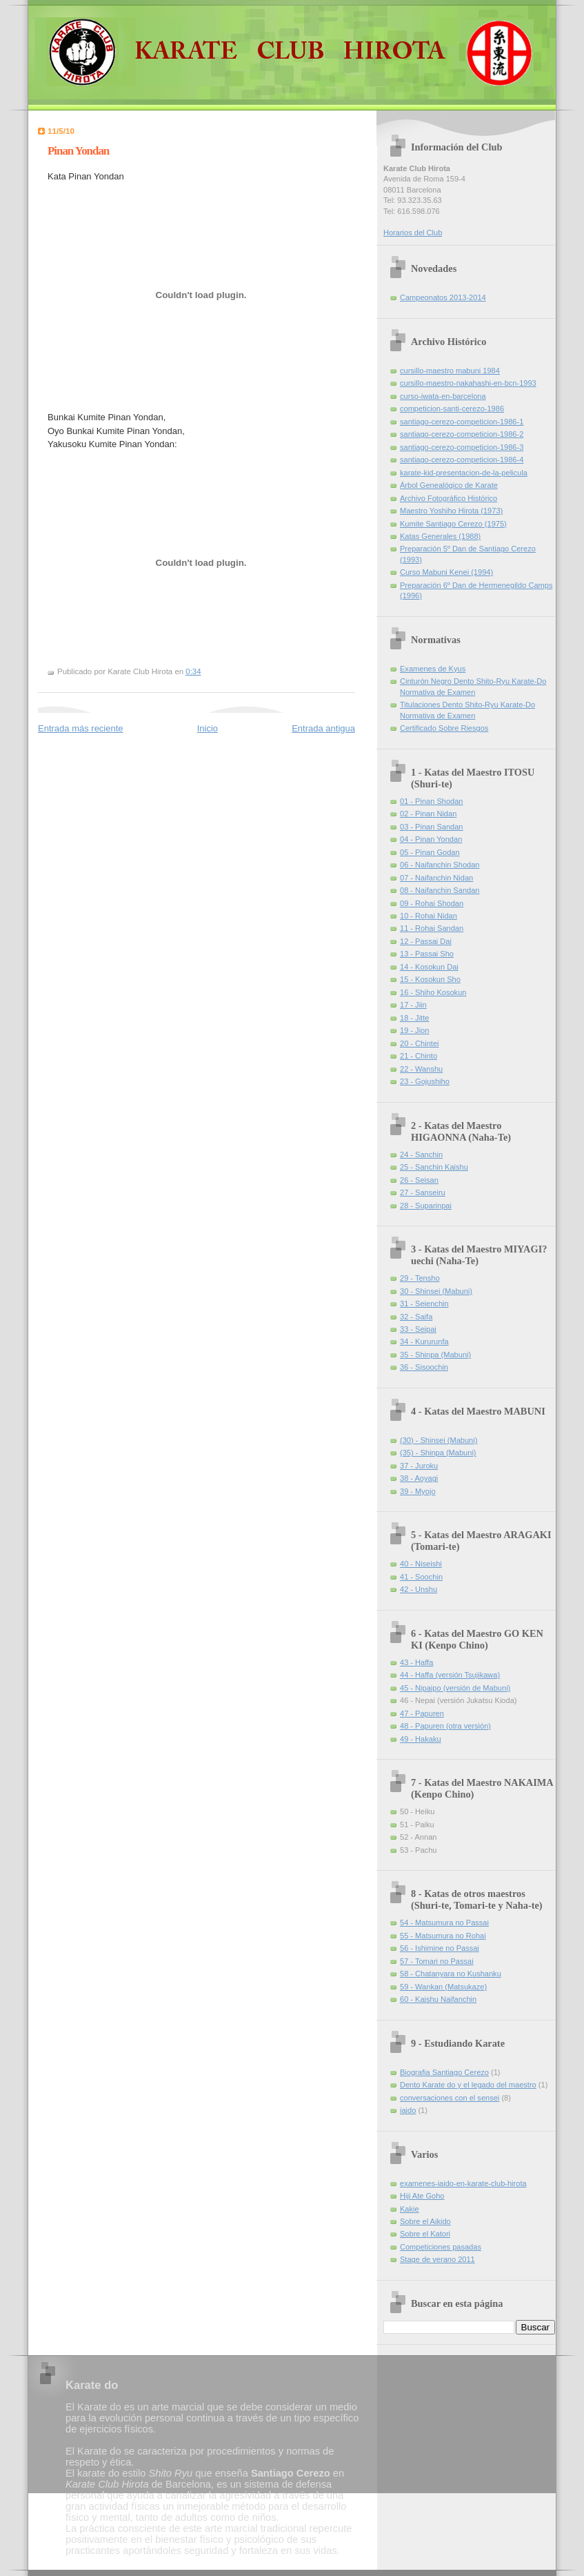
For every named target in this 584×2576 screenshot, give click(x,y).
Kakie (409, 2209)
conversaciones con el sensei (449, 2098)
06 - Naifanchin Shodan (439, 865)
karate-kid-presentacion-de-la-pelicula (463, 473)
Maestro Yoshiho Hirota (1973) (451, 511)
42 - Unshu (418, 1589)
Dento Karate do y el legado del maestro (468, 2085)
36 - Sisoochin (424, 1367)
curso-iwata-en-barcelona (443, 396)
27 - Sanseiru (422, 1192)
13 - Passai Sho (427, 954)
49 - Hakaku (420, 1739)
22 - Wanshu (421, 1069)
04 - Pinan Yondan (431, 839)
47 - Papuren (422, 1713)
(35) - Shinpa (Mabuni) (438, 1452)
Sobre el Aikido (425, 2221)
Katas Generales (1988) (440, 536)
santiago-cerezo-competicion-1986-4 (461, 459)
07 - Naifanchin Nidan (436, 878)
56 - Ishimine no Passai (439, 1948)
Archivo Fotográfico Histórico (448, 498)
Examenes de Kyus (432, 669)
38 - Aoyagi (419, 1478)
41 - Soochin (421, 1577)
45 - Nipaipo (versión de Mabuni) (455, 1688)
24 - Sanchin (421, 1154)
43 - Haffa (416, 1662)
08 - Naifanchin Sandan (439, 890)
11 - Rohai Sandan (431, 928)
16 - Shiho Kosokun (433, 992)
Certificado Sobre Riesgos (444, 728)
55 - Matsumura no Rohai (443, 1935)
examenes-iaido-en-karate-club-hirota (463, 2183)
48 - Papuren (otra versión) (445, 1726)
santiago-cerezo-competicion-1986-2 (461, 434)
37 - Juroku (419, 1466)
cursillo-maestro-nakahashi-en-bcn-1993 (468, 383)
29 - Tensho (420, 1278)
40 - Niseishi (421, 1564)
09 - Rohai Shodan (431, 903)
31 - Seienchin (424, 1303)
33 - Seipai (418, 1329)
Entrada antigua (323, 728)
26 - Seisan (419, 1180)
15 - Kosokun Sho (430, 979)
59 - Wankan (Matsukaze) (443, 1987)
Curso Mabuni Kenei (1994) (446, 572)
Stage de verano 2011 (437, 2259)
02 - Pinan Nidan (428, 813)
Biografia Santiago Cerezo (444, 2072)
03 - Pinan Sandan (431, 827)
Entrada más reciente (80, 728)
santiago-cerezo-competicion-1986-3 (461, 447)
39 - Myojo (418, 1491)
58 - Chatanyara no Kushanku (450, 1973)
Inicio (207, 728)
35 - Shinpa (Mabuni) (435, 1354)
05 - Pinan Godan (430, 852)
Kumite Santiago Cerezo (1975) (453, 524)
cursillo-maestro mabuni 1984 (450, 370)
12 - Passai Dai (426, 941)
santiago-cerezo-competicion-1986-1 (461, 421)
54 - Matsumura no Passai (444, 1922)
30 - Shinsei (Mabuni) (436, 1291)
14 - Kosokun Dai (429, 967)
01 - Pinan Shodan (431, 801)
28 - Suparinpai (426, 1205)
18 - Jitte (414, 1018)
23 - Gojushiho (425, 1081)
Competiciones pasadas (440, 2247)
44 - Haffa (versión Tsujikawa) (450, 1675)
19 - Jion (414, 1030)
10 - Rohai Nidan (428, 916)
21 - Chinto (418, 1056)
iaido (408, 2110)
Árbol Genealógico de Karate (449, 485)
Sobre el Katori (425, 2234)
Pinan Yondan (78, 150)
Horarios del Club (412, 232)
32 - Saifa (416, 1316)
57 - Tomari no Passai (437, 1961)
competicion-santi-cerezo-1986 (452, 408)
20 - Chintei (419, 1043)
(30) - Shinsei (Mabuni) (438, 1440)
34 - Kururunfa (424, 1341)
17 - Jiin (413, 1005)
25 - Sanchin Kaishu (434, 1167)
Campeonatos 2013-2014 (443, 297)
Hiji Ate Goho (422, 2196)
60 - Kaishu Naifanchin (438, 1999)
